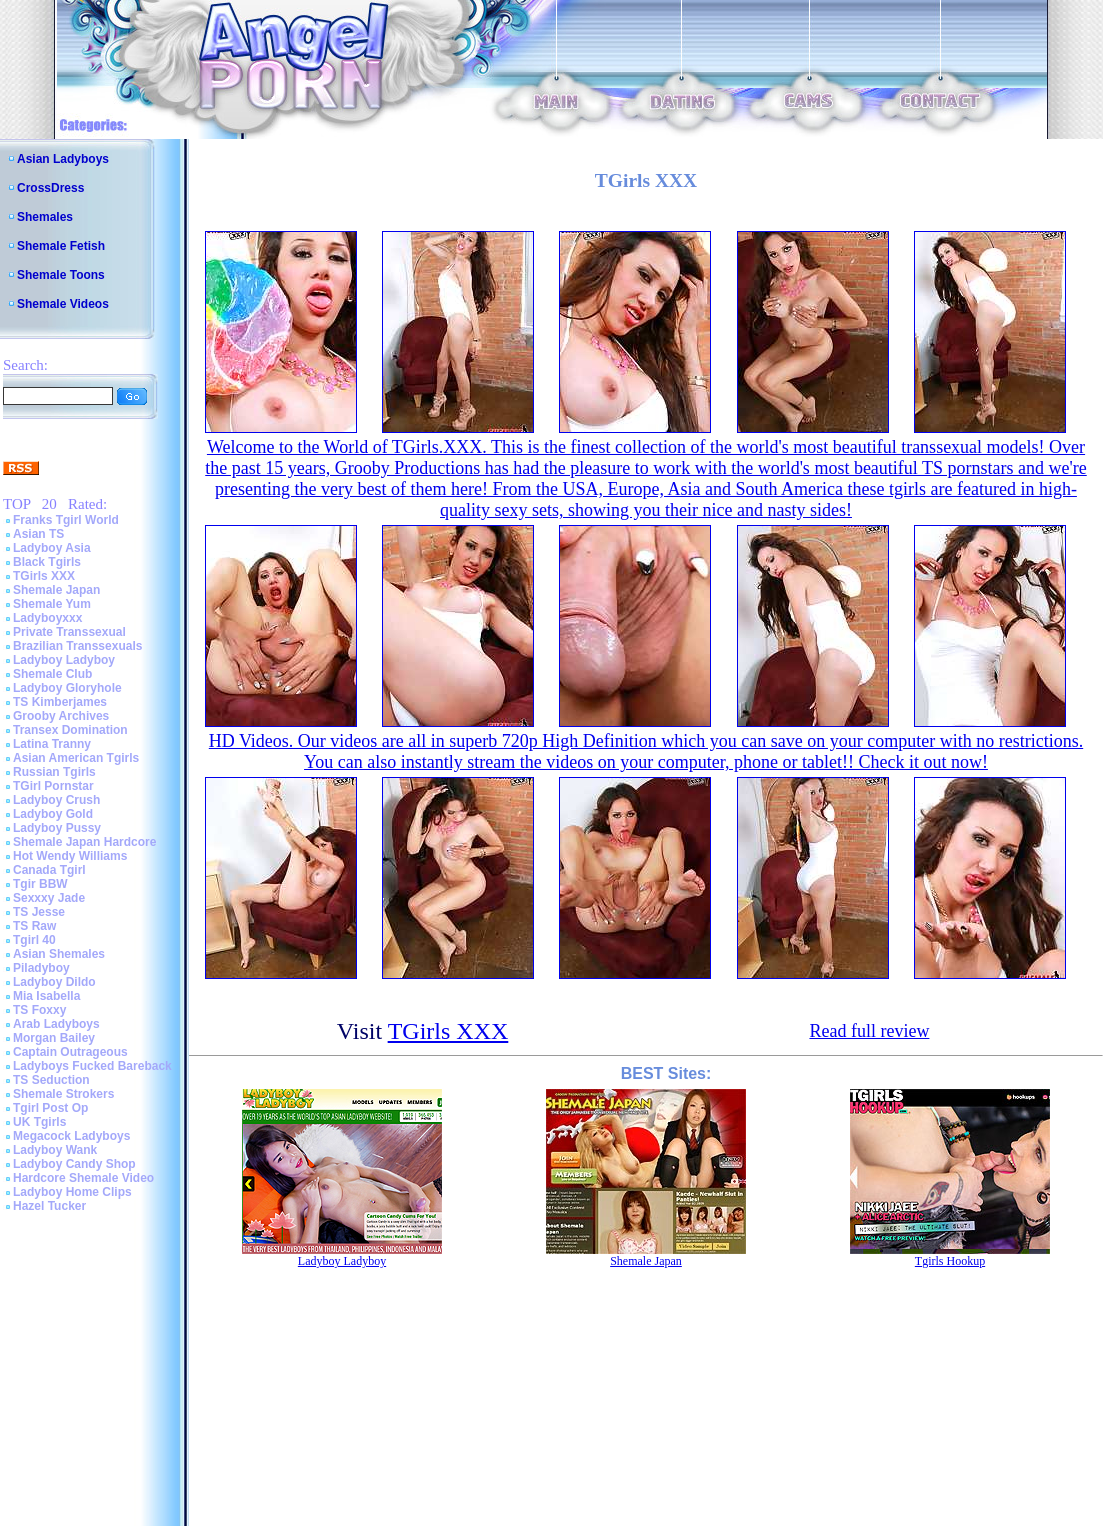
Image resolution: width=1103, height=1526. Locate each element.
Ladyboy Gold (53, 814)
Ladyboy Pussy (57, 828)
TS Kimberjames (60, 702)
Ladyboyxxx (47, 618)
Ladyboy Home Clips (72, 1192)
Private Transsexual (69, 632)
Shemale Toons (61, 275)
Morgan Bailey (54, 1038)
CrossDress (50, 188)
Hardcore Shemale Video (83, 1178)
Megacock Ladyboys (71, 1136)
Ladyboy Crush (56, 800)
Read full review (869, 1031)
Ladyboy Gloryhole (67, 688)
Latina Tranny (52, 744)
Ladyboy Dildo (54, 982)
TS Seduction (51, 1080)
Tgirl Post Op (50, 1108)
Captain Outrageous (70, 1052)
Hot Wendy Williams (70, 856)
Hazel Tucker (49, 1206)
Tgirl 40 (34, 940)
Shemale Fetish (61, 246)
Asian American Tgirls (76, 758)
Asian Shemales (59, 954)
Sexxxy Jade (49, 898)
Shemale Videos (63, 304)
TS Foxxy (39, 1010)
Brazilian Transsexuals (77, 646)
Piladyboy (41, 968)
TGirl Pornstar (53, 786)
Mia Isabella (46, 996)
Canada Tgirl (49, 870)
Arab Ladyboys (56, 1024)
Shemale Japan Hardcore (84, 842)
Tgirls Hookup (950, 1261)
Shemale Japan (56, 590)
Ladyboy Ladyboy (64, 660)
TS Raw (34, 926)
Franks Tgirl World (66, 520)
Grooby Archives (61, 716)
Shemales (45, 217)
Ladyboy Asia (52, 548)
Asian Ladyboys (63, 159)
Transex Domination (70, 730)
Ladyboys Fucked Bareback (92, 1066)
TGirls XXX (44, 576)
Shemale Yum (52, 604)
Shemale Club (52, 674)
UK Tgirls (39, 1122)
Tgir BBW (40, 884)
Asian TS (38, 534)
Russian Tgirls (54, 772)
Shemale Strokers (63, 1094)
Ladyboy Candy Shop (74, 1164)
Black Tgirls (47, 562)
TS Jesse (39, 912)
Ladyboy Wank (55, 1150)
